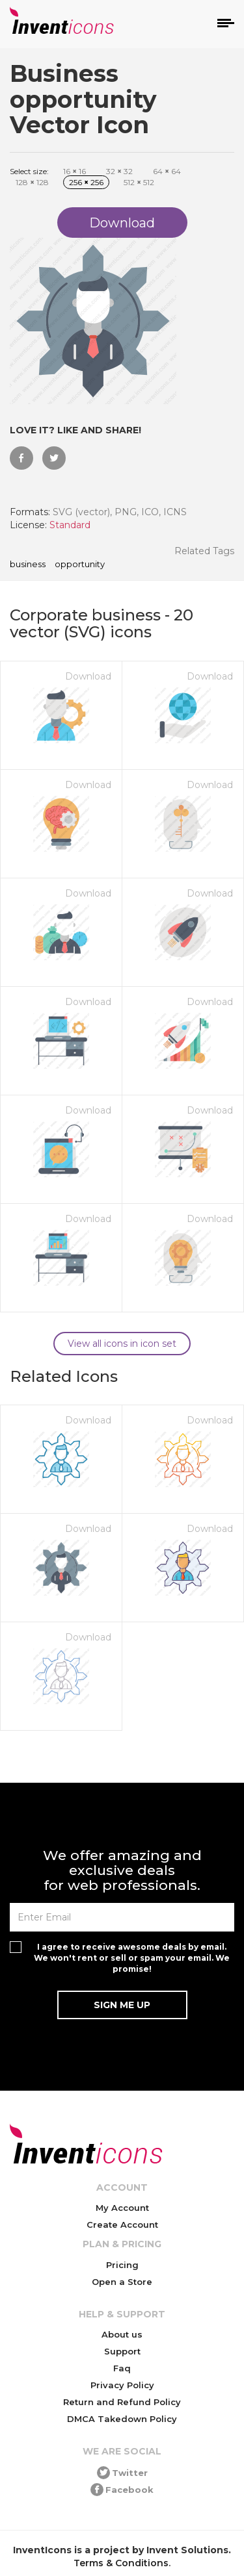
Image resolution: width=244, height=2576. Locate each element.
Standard (69, 525)
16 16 (74, 171)
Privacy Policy (122, 2385)
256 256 (86, 182)
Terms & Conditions (121, 2563)
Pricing (122, 2265)
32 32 (119, 171)
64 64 (167, 171)
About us (122, 2334)
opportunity (80, 564)
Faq (122, 2368)
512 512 (139, 182)
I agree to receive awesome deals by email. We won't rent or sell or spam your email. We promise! (132, 1958)
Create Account (122, 2224)
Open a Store (122, 2281)
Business (28, 564)
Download (88, 676)
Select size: (29, 171)
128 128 (32, 182)
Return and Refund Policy (122, 2402)
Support (122, 2351)
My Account (122, 2207)
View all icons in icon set (122, 1343)
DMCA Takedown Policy (122, 2419)
